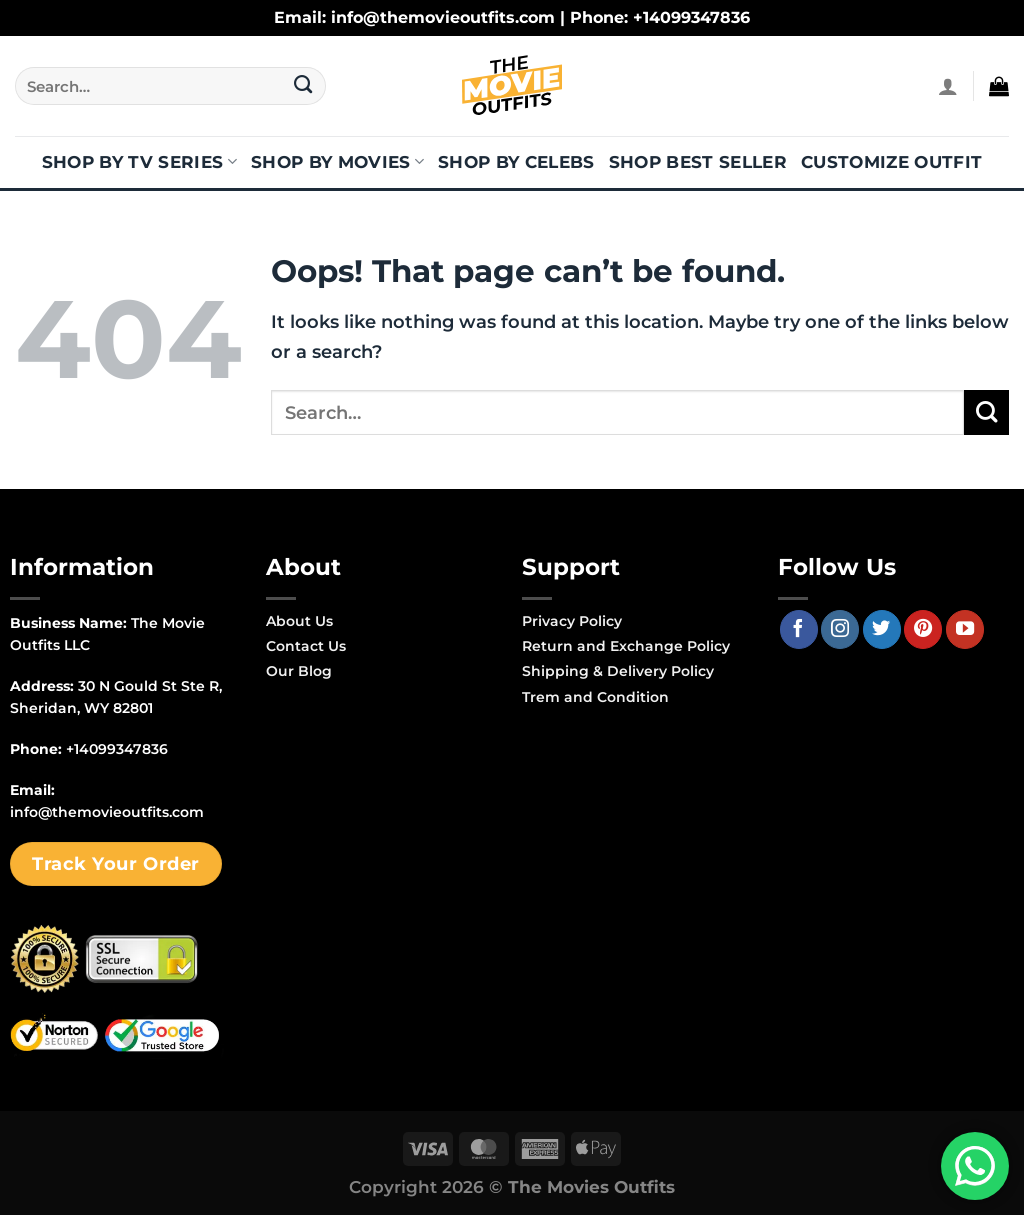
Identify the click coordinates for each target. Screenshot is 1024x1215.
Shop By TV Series (139, 162)
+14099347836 (117, 749)
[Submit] (303, 86)
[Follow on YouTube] (965, 629)
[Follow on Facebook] (799, 629)
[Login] (948, 86)
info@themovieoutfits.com (107, 812)
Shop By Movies (337, 162)
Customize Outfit (891, 162)
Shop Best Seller (698, 162)
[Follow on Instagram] (840, 629)
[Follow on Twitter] (882, 629)
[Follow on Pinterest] (923, 629)
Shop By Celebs (516, 162)
